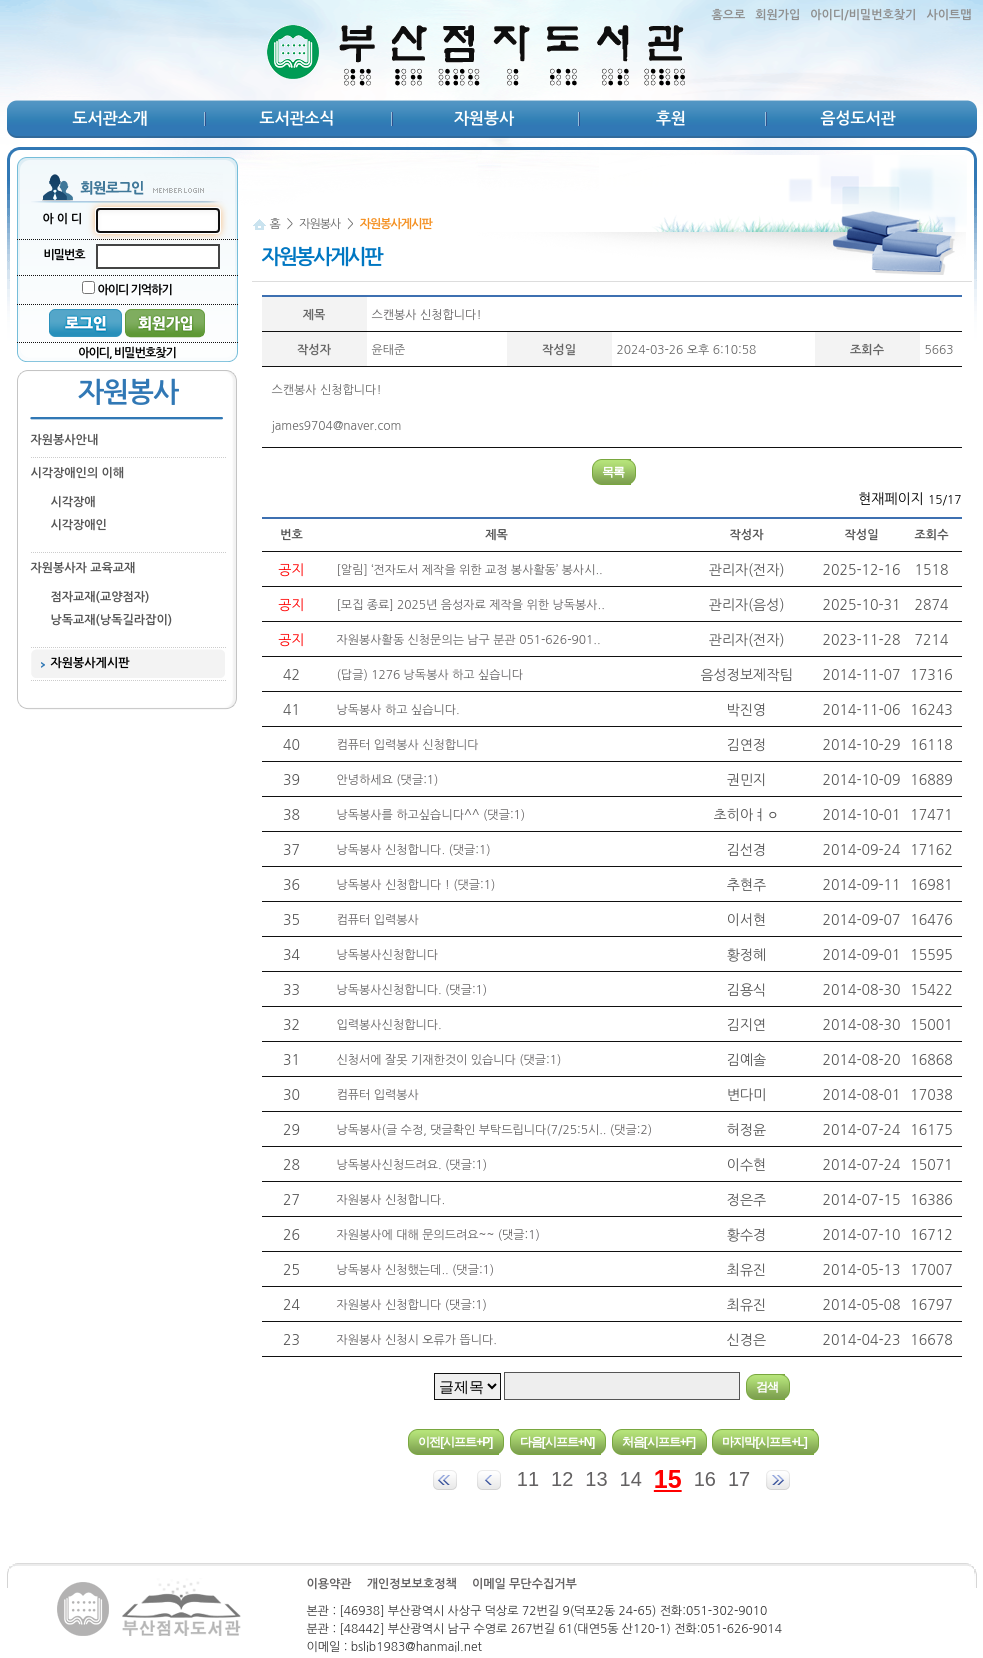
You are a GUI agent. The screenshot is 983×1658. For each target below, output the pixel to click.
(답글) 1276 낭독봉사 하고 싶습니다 (430, 675)
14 (631, 1479)
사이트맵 (948, 15)
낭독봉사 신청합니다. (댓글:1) (414, 850)
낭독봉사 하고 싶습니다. (398, 710)
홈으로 (728, 15)
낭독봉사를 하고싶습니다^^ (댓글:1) (431, 815)
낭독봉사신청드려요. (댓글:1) (412, 1165)
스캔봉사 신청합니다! (427, 315)
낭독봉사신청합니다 (388, 955)
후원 (671, 118)
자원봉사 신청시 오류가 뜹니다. (417, 1340)
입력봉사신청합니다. (389, 1025)
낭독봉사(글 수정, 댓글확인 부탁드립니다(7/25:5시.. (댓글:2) (495, 1130)
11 (528, 1479)
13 (596, 1479)
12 (562, 1479)
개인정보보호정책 (412, 1584)
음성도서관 (857, 118)
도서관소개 (109, 118)
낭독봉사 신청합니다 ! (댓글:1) (416, 885)
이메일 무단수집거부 (524, 1584)
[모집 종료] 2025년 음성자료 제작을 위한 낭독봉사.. (471, 605)
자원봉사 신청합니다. (391, 1200)
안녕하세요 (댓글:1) (388, 780)
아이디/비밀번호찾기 (863, 15)
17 (739, 1479)
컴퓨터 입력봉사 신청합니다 (408, 745)
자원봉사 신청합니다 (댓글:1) (412, 1305)
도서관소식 (296, 118)
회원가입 (777, 15)
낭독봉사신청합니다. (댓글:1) (412, 990)
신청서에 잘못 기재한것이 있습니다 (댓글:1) (449, 1060)
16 (705, 1479)
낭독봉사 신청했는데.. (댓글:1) (416, 1270)
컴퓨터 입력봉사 (378, 920)
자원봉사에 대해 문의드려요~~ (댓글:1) (438, 1235)
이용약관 (329, 1584)
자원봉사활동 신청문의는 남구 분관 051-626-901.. (469, 640)
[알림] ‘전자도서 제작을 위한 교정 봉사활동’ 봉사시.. (470, 570)
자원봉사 (484, 118)
